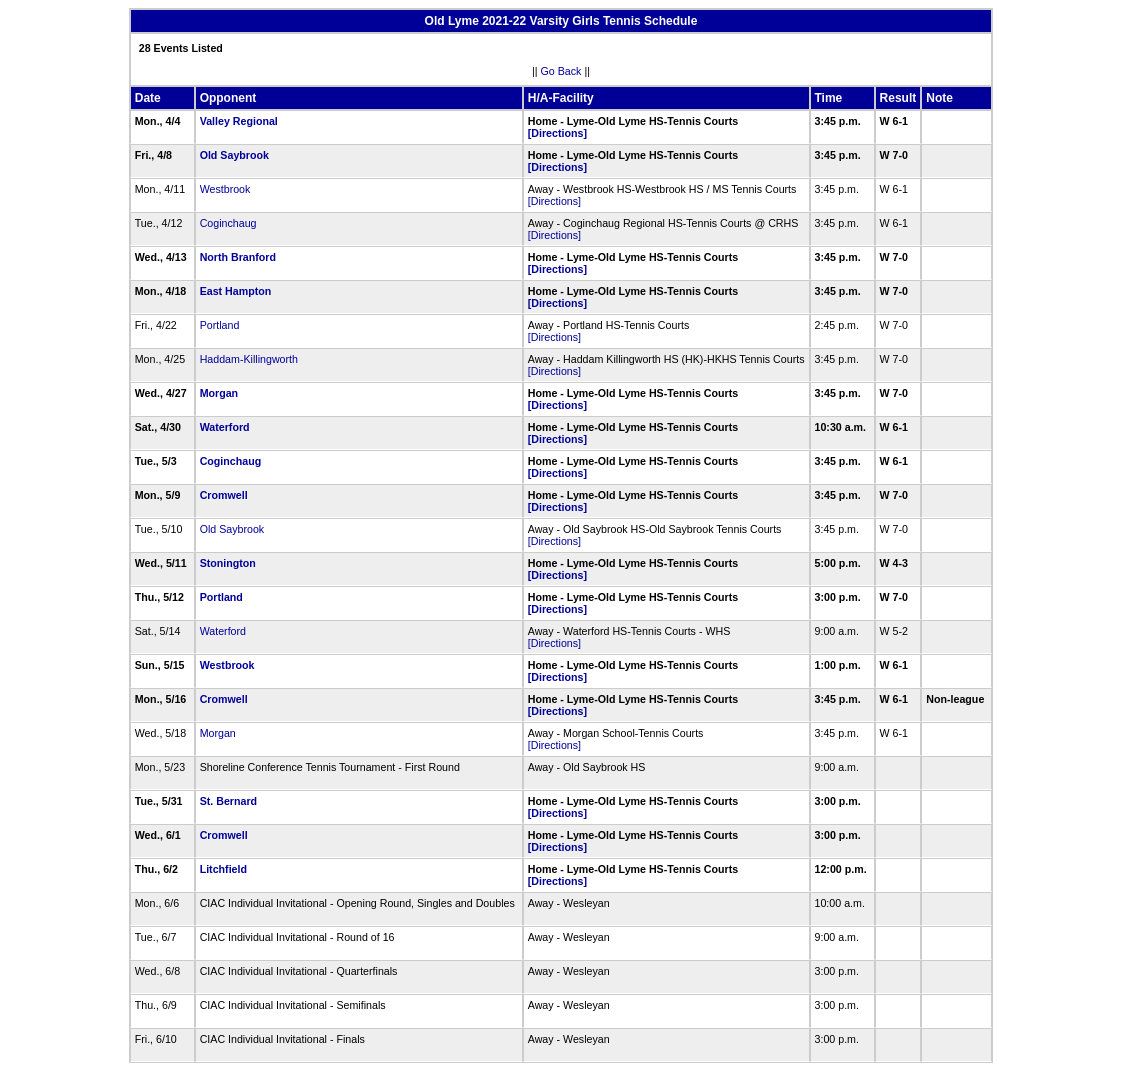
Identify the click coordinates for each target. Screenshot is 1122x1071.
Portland (220, 325)
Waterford (225, 427)
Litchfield (223, 869)
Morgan (219, 393)
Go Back (561, 71)
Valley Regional (239, 121)
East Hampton (236, 291)
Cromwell (224, 495)
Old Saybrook (234, 155)
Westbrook (225, 189)
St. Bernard (228, 801)
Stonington (228, 563)
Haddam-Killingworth (249, 359)
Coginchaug (228, 223)
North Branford (238, 257)
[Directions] (557, 133)
